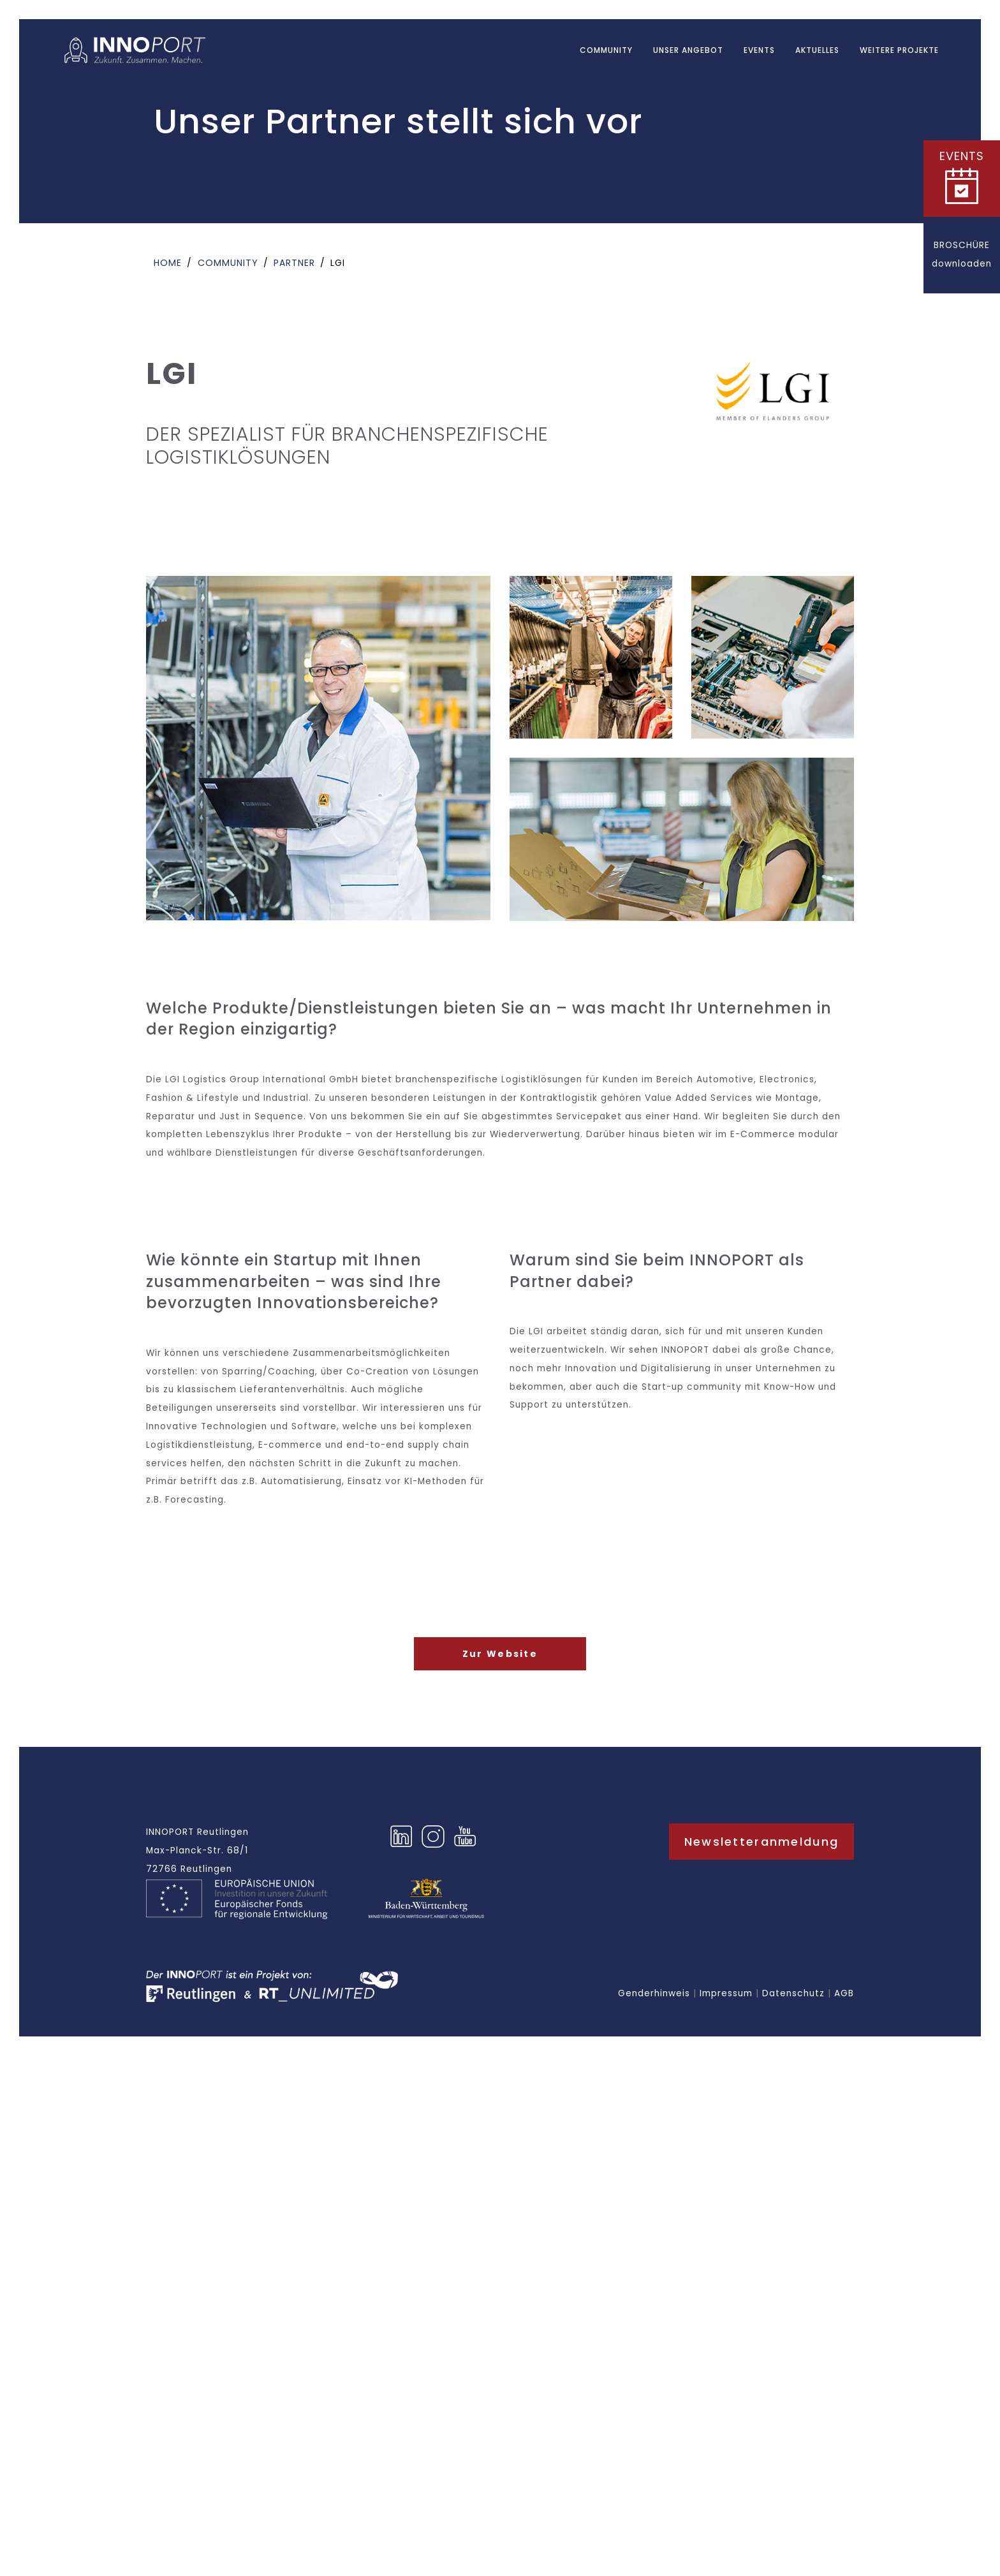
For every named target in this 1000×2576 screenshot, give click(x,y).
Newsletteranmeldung (761, 1842)
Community (606, 50)
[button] (961, 178)
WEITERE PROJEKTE (899, 50)
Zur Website (500, 1653)
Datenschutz (793, 1993)
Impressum (726, 1993)
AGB (844, 1993)
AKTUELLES (817, 50)
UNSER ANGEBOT (688, 50)
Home (168, 262)
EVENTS (759, 50)
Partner (294, 262)
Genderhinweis (654, 1993)
